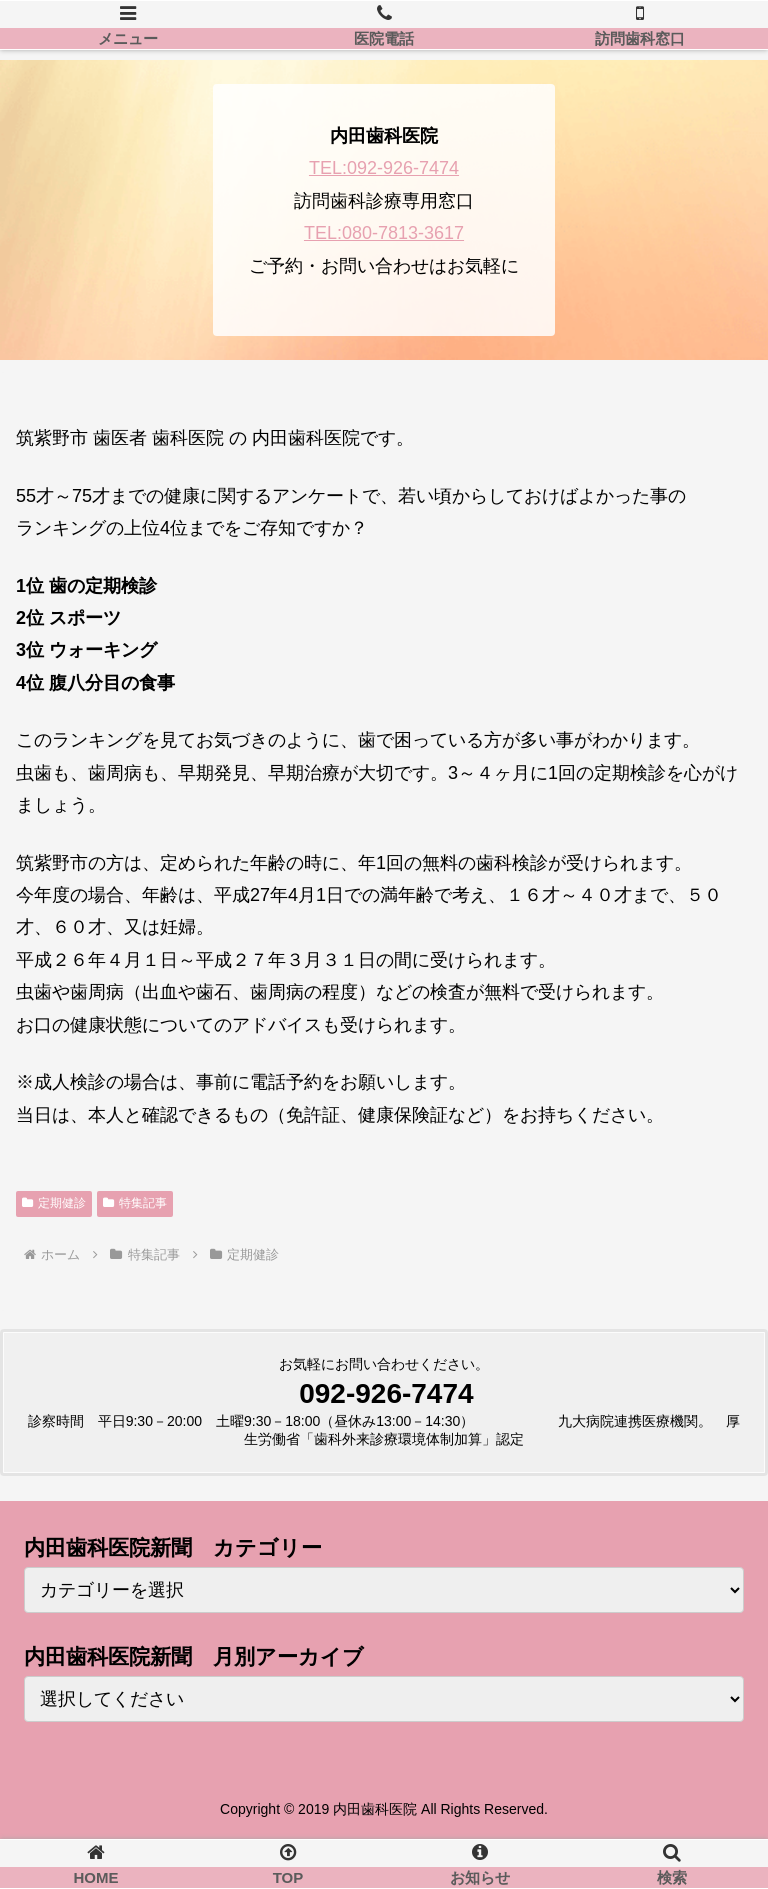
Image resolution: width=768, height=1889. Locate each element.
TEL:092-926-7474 (384, 168)
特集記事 (135, 1203)
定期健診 (54, 1203)
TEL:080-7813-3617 (384, 233)
